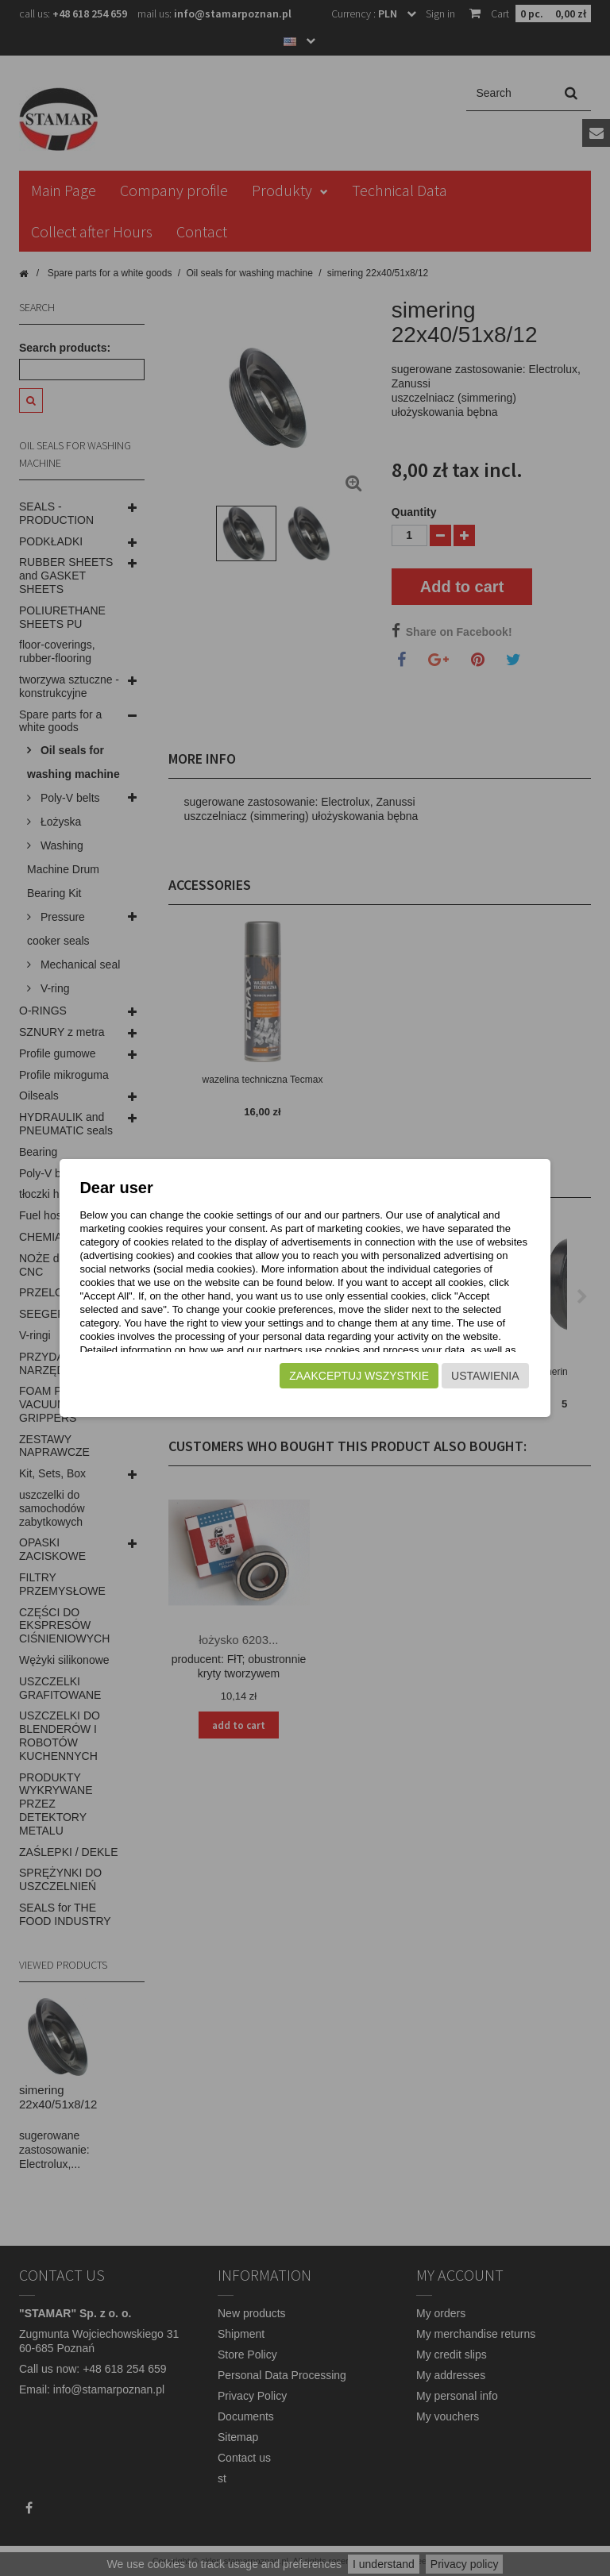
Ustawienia (484, 1389)
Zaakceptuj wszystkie (358, 1389)
